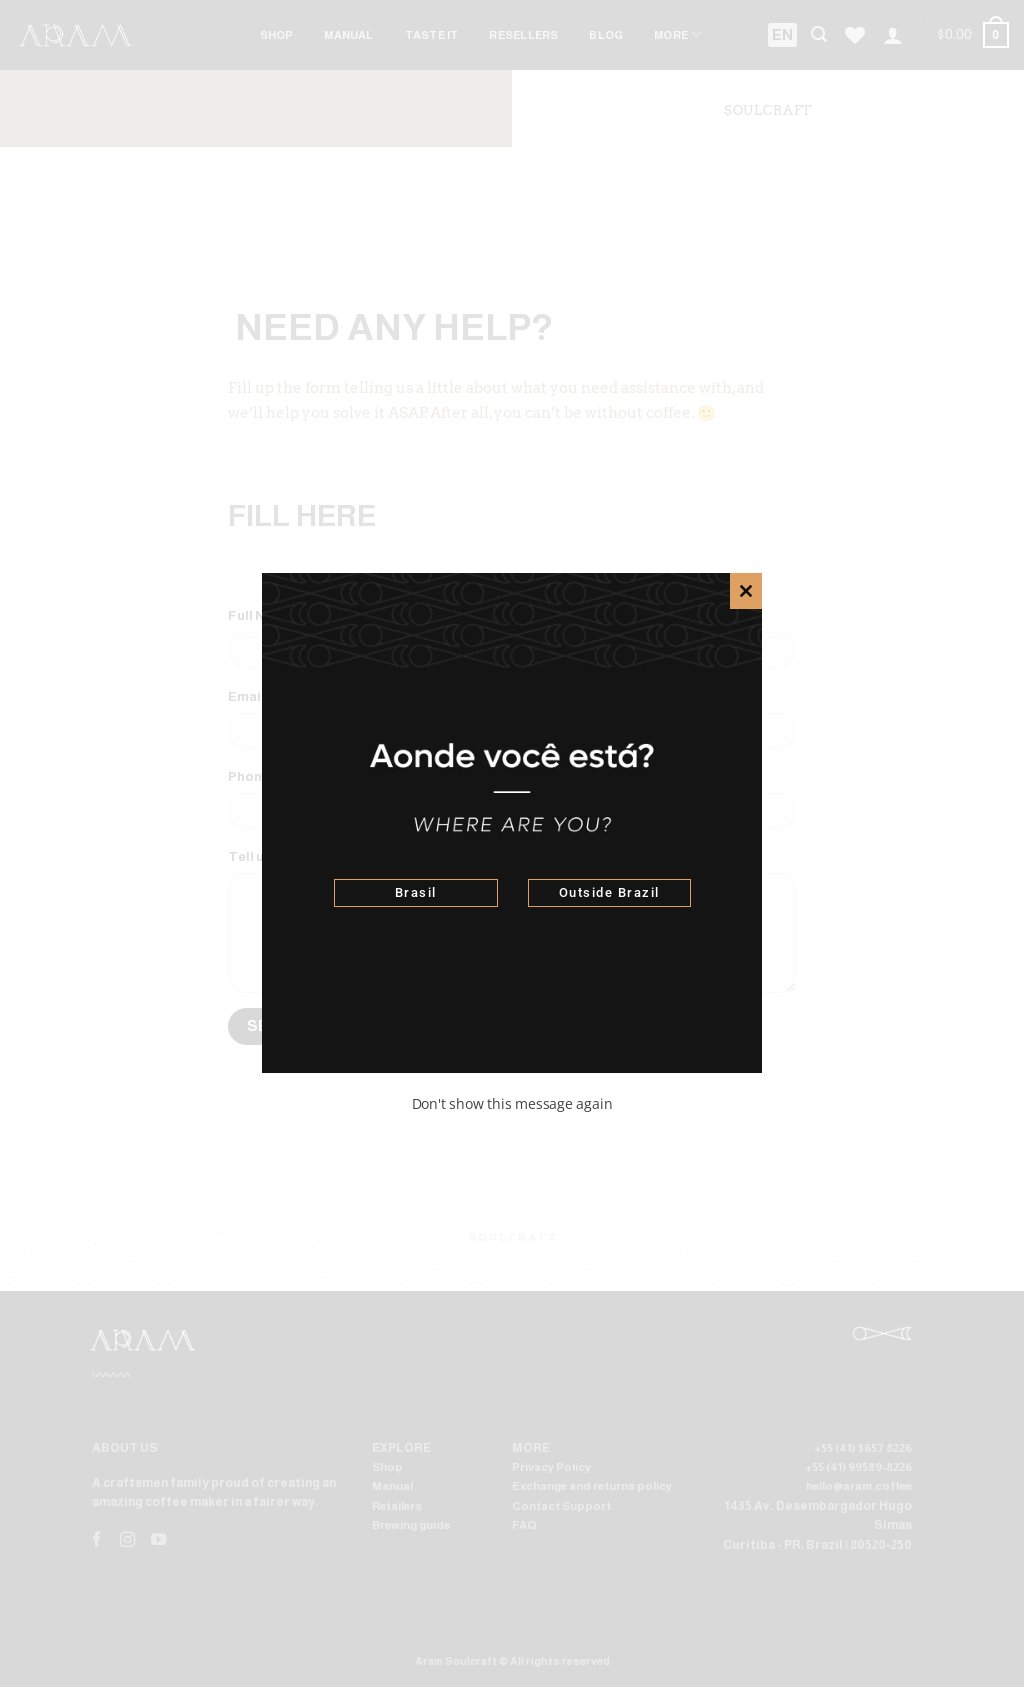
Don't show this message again (512, 1103)
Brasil (416, 892)
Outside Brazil (609, 892)
